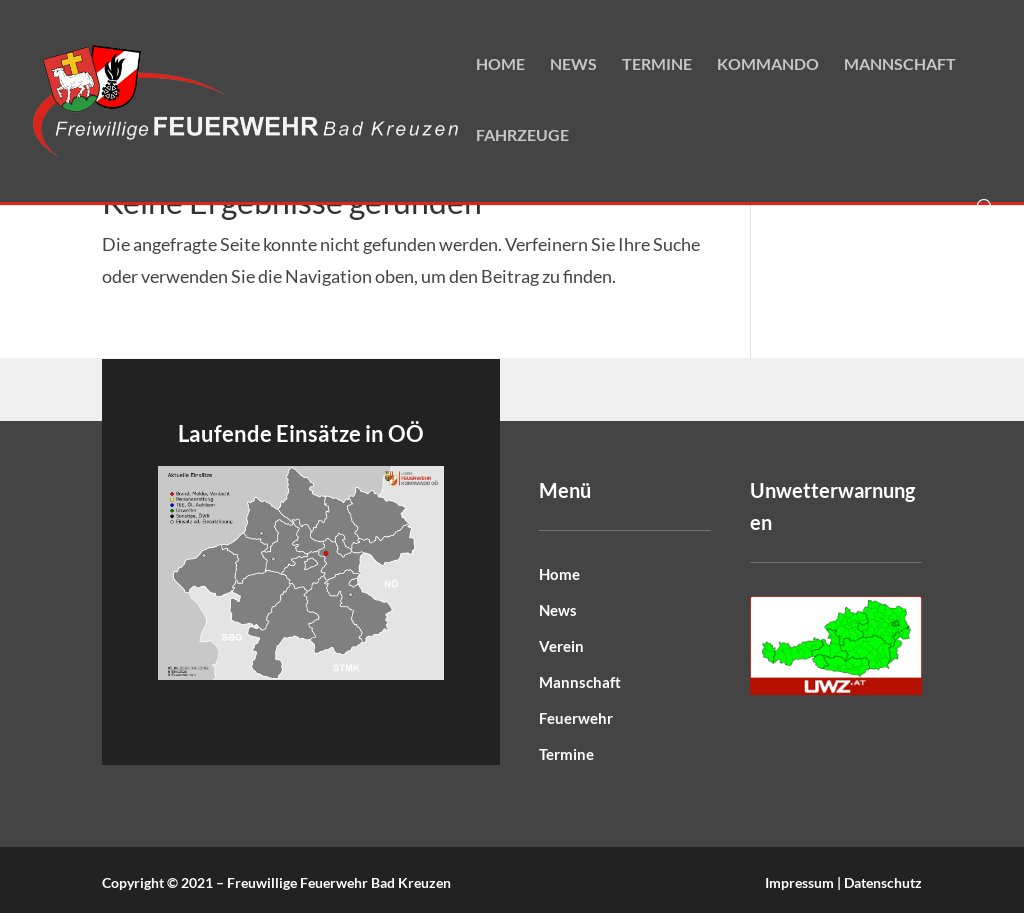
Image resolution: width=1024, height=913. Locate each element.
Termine (657, 65)
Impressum (799, 882)
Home (500, 65)
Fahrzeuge (522, 136)
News (573, 65)
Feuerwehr (576, 718)
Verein (561, 646)
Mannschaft (900, 65)
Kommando (768, 65)
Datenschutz (883, 882)
